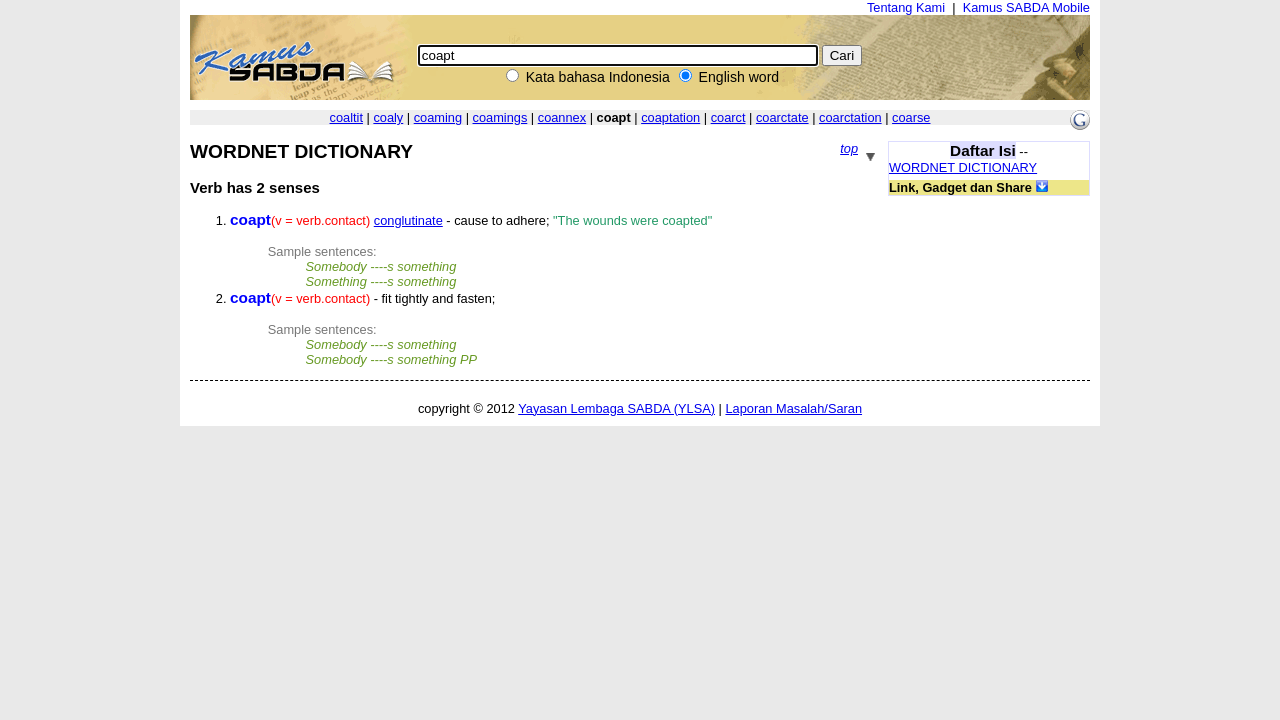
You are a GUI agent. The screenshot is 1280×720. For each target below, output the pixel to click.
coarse (911, 117)
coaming (438, 117)
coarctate (782, 117)
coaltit (346, 117)
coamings (500, 117)
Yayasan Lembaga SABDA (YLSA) (616, 408)
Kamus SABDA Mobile (1026, 7)
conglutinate (408, 220)
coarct (728, 117)
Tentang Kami (906, 7)
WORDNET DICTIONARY (963, 167)
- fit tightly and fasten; (362, 298)
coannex (562, 117)
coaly (388, 117)
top (849, 148)
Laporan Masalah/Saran (793, 408)
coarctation (850, 117)
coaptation (670, 117)
